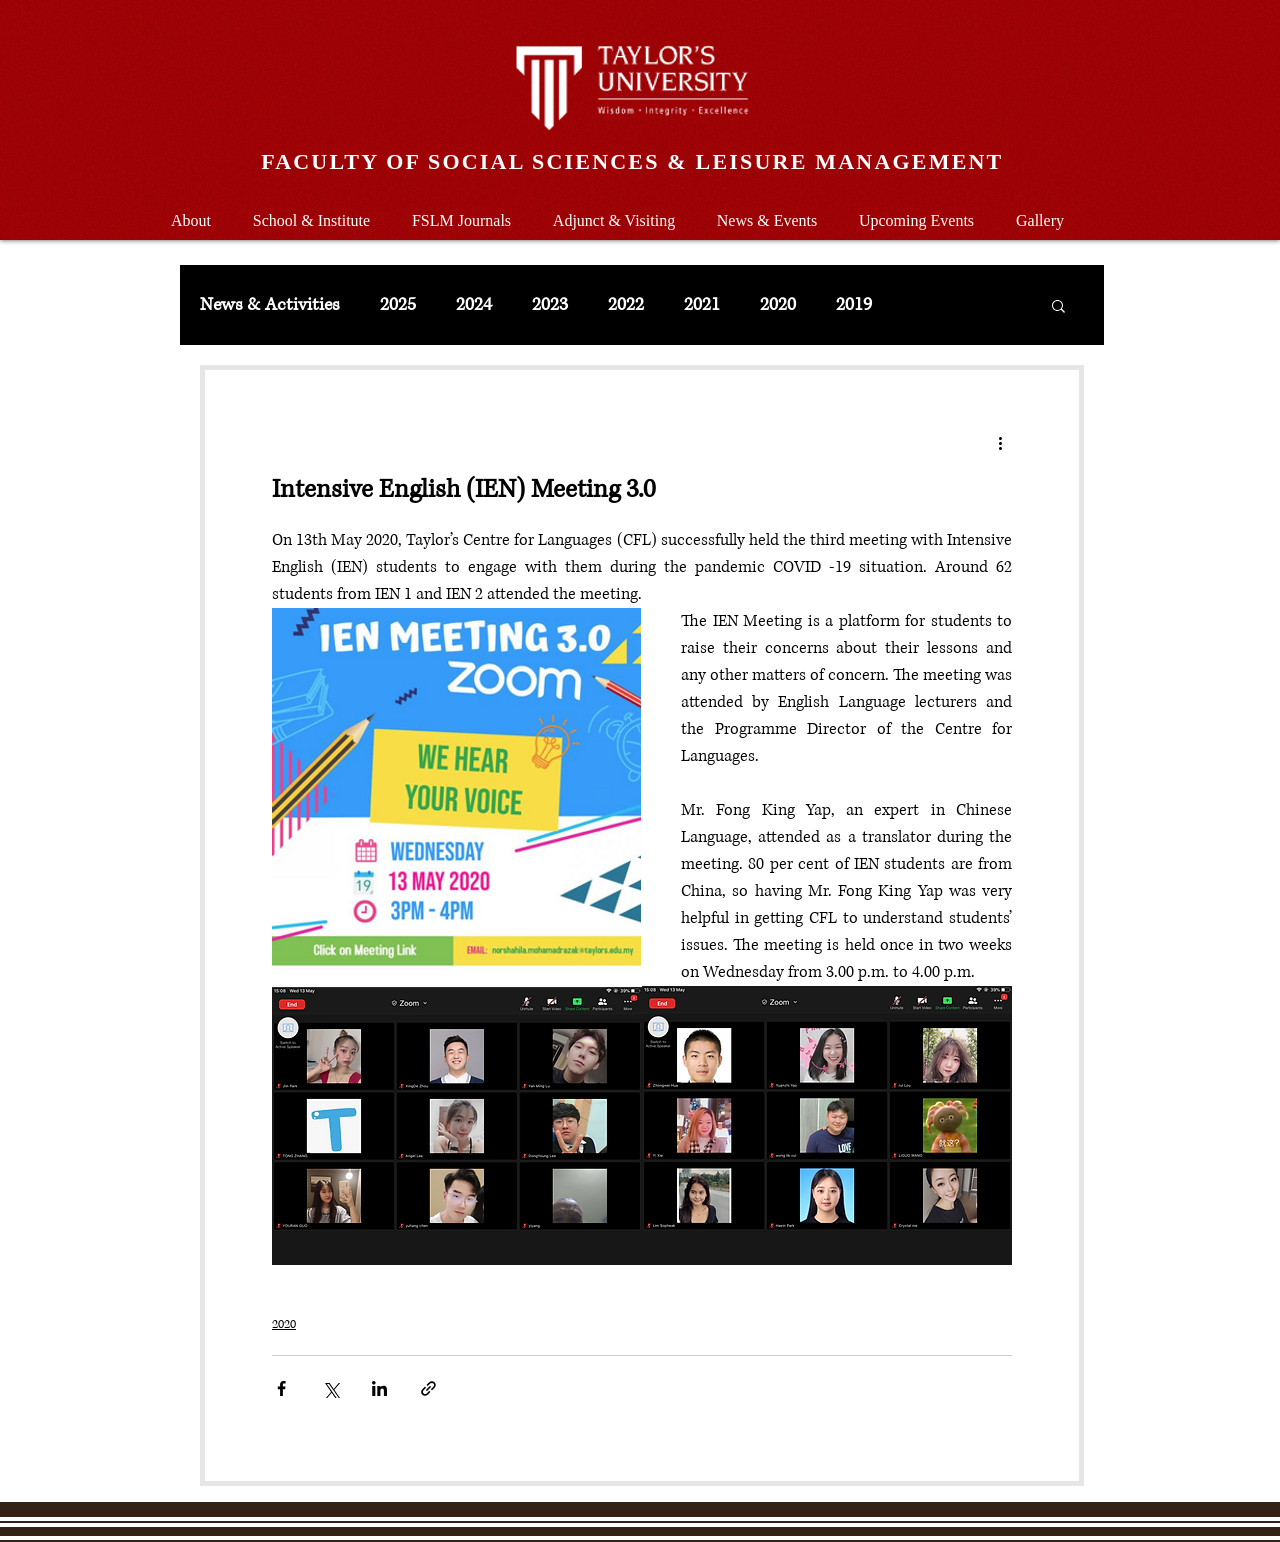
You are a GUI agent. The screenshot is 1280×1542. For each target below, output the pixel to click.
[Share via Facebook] (281, 1388)
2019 (854, 305)
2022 (626, 305)
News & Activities (270, 305)
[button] (311, 211)
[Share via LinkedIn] (379, 1388)
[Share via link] (428, 1388)
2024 (474, 305)
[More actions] (1000, 442)
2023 (550, 305)
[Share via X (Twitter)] (330, 1388)
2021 (702, 305)
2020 (778, 305)
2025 (398, 305)
